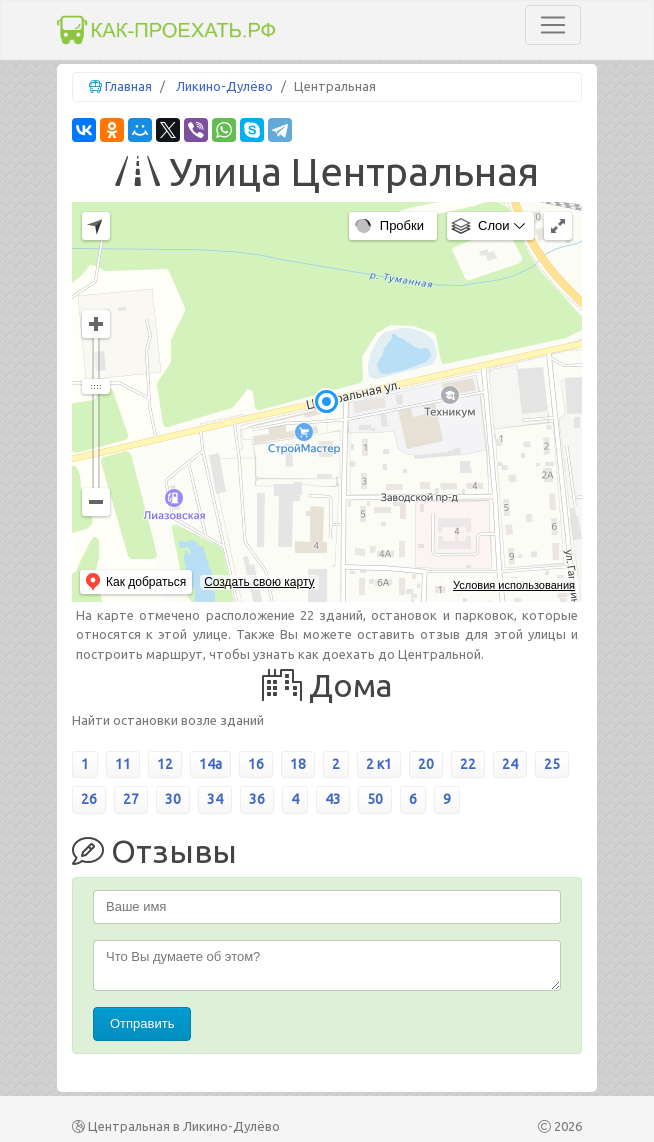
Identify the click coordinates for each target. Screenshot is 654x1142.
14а (210, 764)
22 (468, 764)
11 (123, 764)
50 (375, 799)
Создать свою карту (259, 582)
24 (510, 764)
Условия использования (514, 585)
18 (298, 764)
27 (131, 799)
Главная (128, 86)
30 (173, 799)
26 (89, 799)
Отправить (142, 1023)
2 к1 (379, 764)
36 (257, 799)
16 (256, 764)
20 (426, 764)
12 (165, 764)
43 (333, 799)
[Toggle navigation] (553, 25)
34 (215, 799)
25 (552, 764)
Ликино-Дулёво (224, 86)
